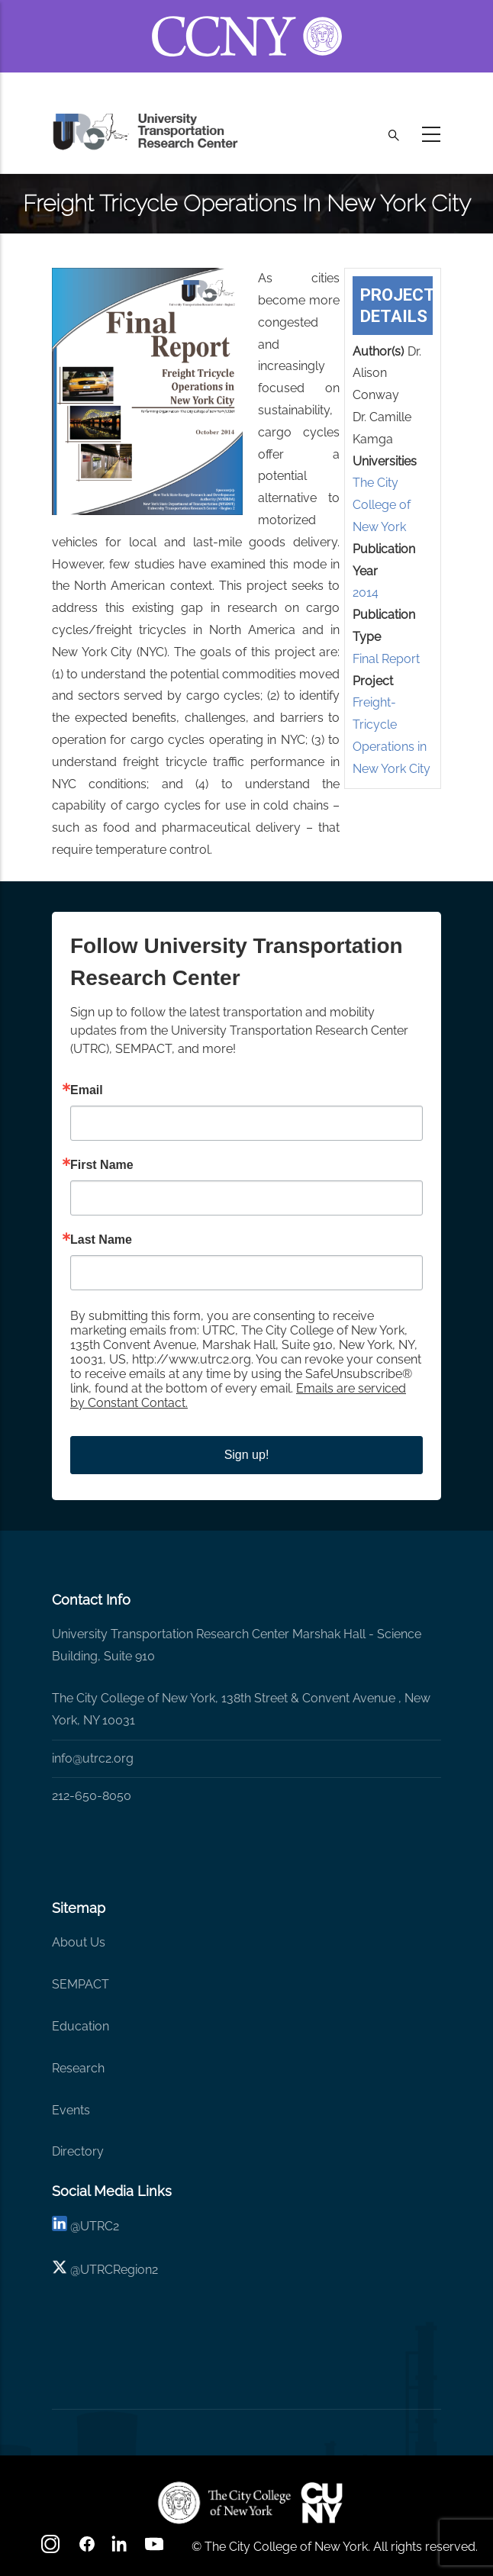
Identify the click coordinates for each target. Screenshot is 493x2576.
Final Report (386, 659)
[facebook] (87, 2549)
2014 (366, 592)
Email (86, 1090)
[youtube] (155, 2549)
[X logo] (59, 2269)
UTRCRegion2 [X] (119, 2269)
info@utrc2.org (93, 1758)
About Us (78, 1942)
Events (71, 2110)
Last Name (101, 1240)
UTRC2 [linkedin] (99, 2226)
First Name (102, 1165)
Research (78, 2068)
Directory (78, 2151)
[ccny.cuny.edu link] (247, 18)
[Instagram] (52, 2549)
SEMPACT (80, 1984)
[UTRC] (224, 2503)
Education (80, 2026)
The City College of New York (382, 504)
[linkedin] (59, 2226)
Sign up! (246, 1454)
